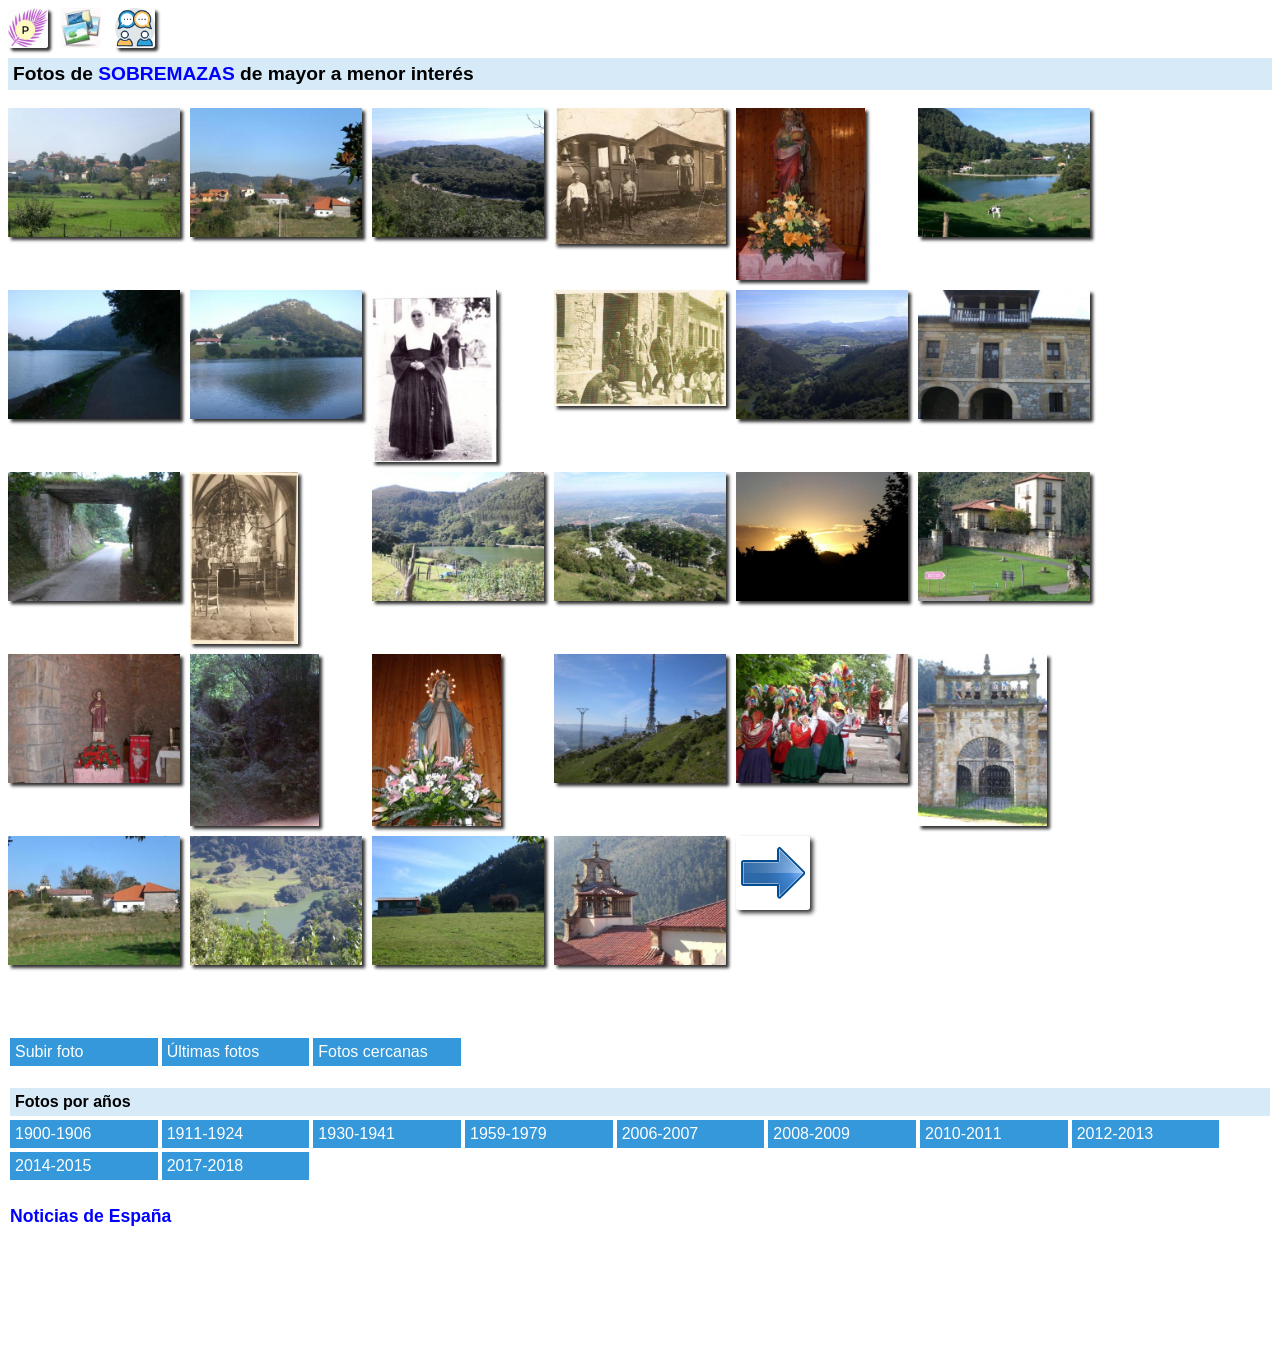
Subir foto (49, 1051)
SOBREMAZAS (166, 73)
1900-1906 (53, 1133)
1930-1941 (356, 1133)
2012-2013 (1115, 1133)
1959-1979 (508, 1133)
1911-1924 (205, 1133)
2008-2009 (811, 1133)
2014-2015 (53, 1165)
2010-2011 (963, 1133)
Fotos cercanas (372, 1051)
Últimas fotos (213, 1051)
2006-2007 (660, 1133)
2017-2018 (205, 1165)
